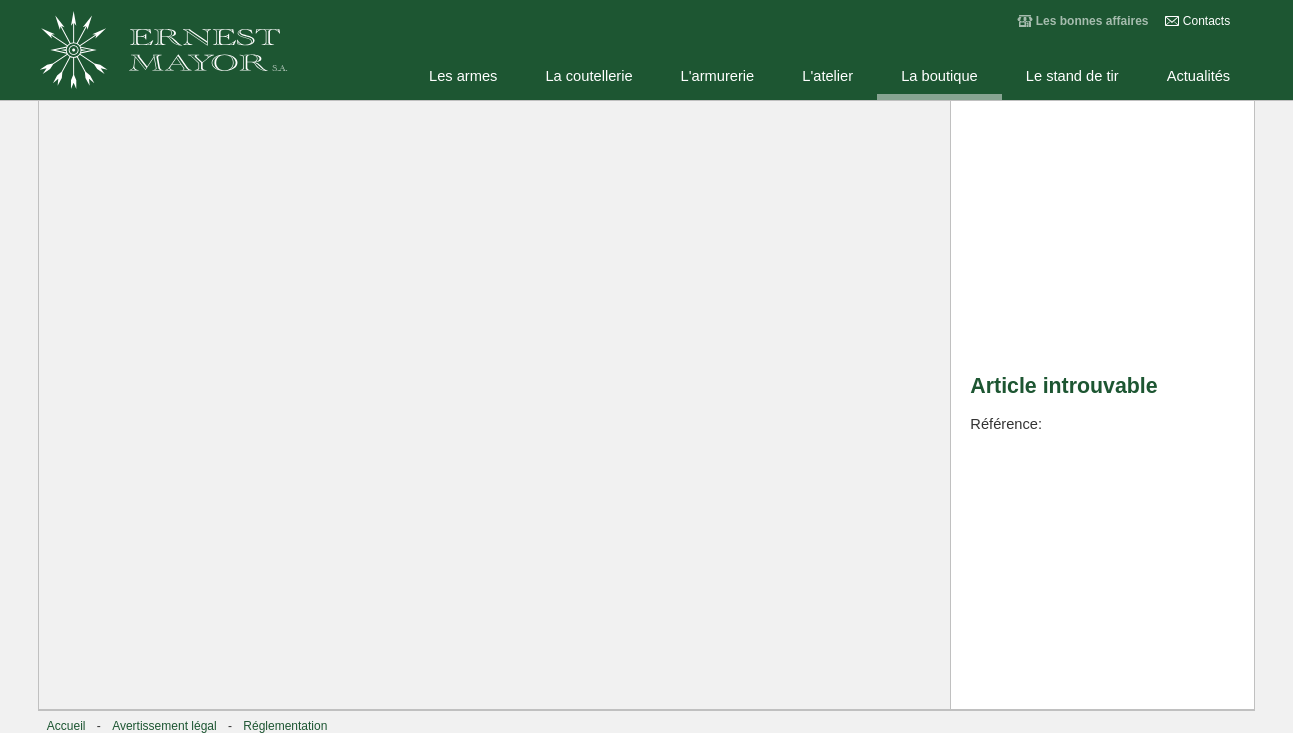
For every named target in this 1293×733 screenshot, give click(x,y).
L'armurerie (718, 76)
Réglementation (285, 726)
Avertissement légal (164, 726)
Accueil (66, 726)
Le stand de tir (1072, 76)
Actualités (1199, 76)
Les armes (463, 76)
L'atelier (827, 76)
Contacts (1206, 21)
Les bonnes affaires (1092, 21)
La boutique (939, 76)
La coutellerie (588, 76)
